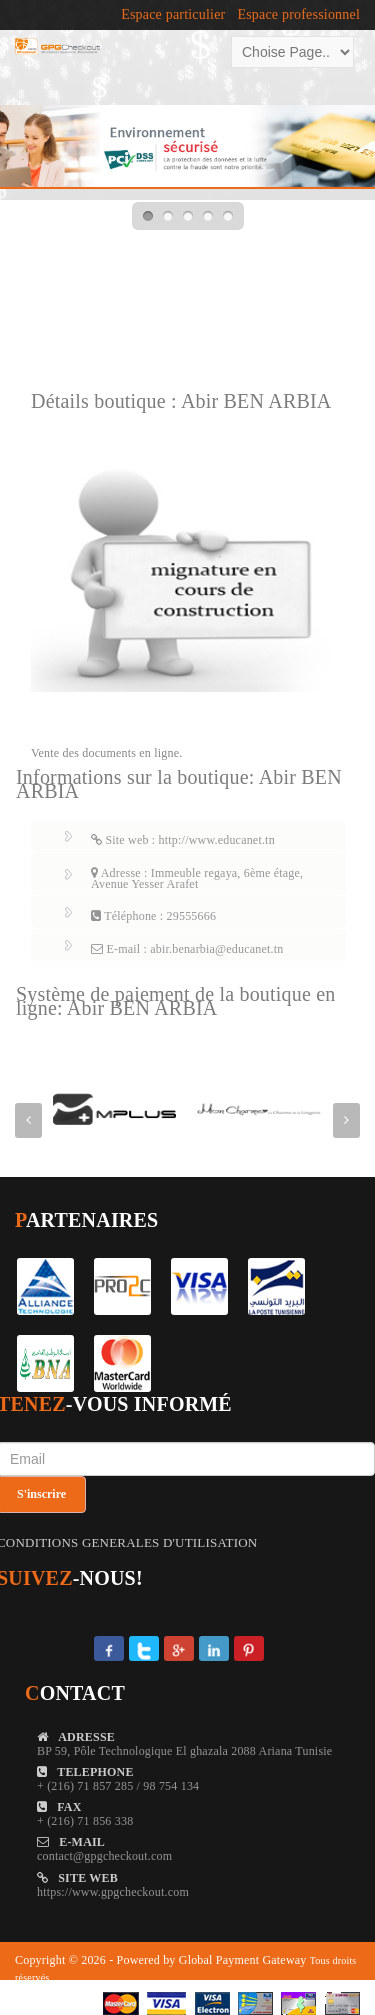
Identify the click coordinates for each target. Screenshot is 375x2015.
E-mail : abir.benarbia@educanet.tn (187, 949)
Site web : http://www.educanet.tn (183, 840)
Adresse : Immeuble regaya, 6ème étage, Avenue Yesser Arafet (197, 878)
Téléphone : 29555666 (153, 916)
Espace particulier (173, 15)
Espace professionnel (298, 15)
